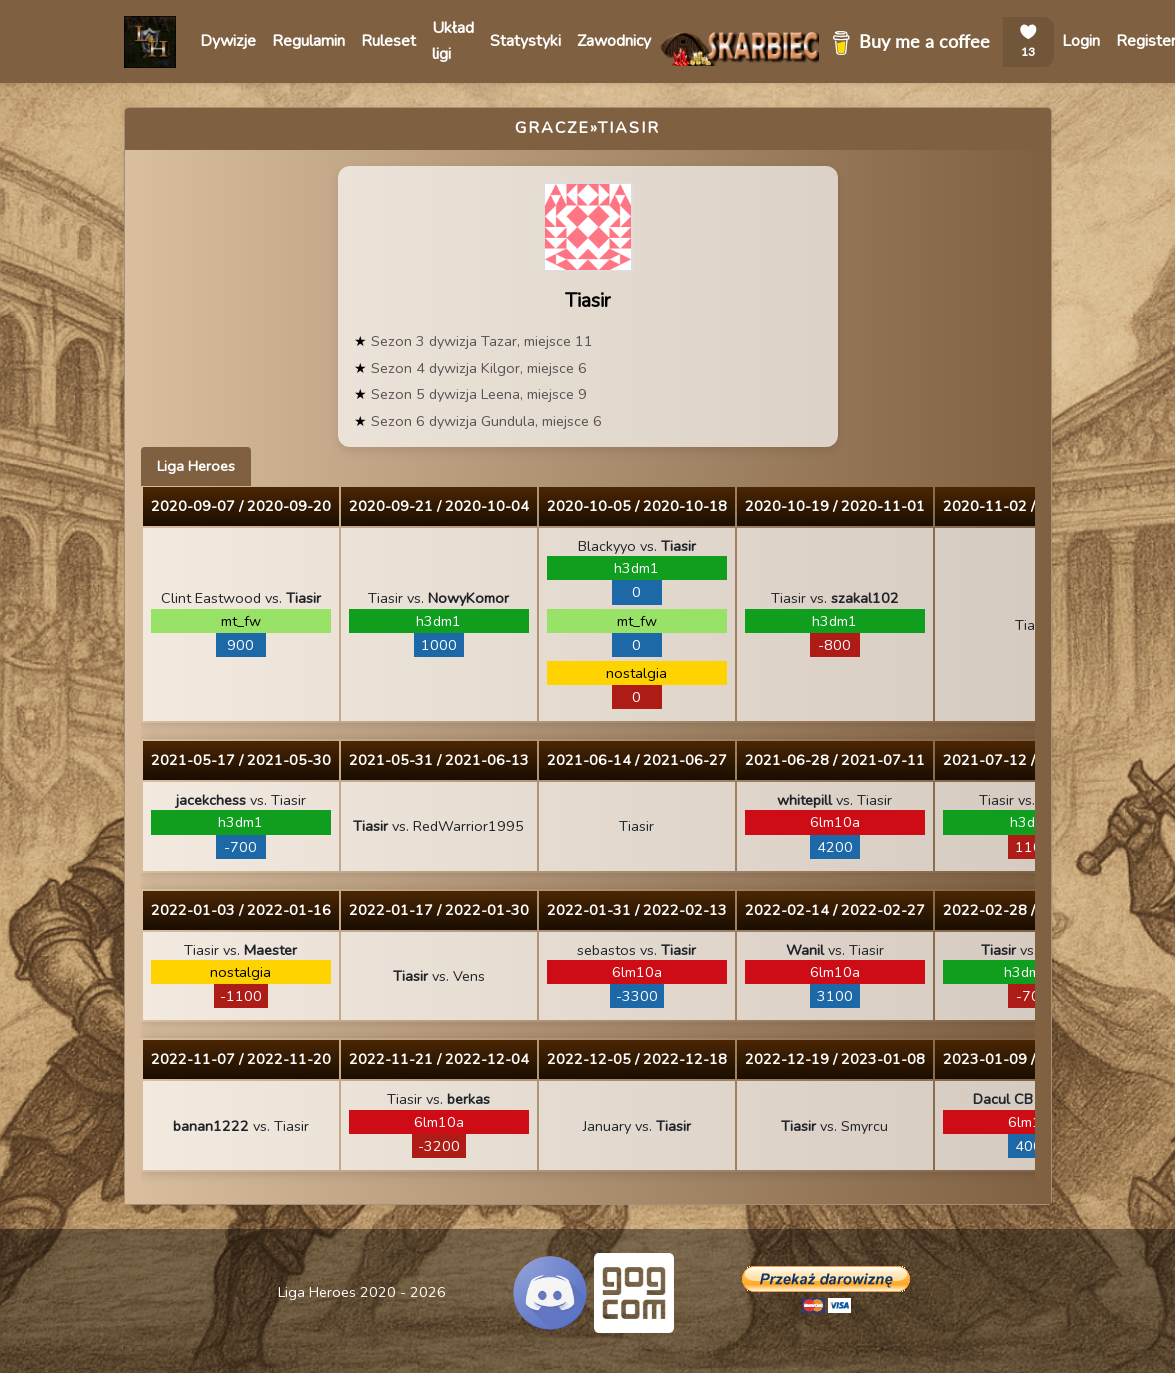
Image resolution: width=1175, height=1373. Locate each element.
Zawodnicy (614, 41)
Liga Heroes (196, 466)
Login (1081, 41)
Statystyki (525, 41)
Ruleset (388, 41)
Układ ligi (453, 41)
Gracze (552, 128)
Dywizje (228, 41)
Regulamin (308, 41)
